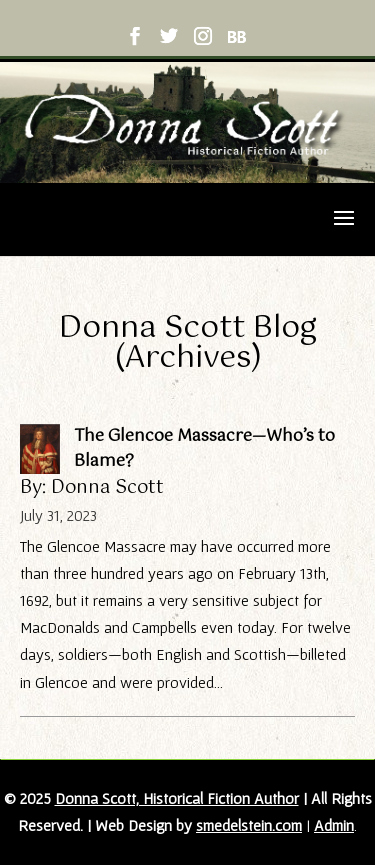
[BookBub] (236, 40)
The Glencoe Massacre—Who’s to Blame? (204, 449)
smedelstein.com (249, 825)
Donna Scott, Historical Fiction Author (177, 798)
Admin (334, 825)
